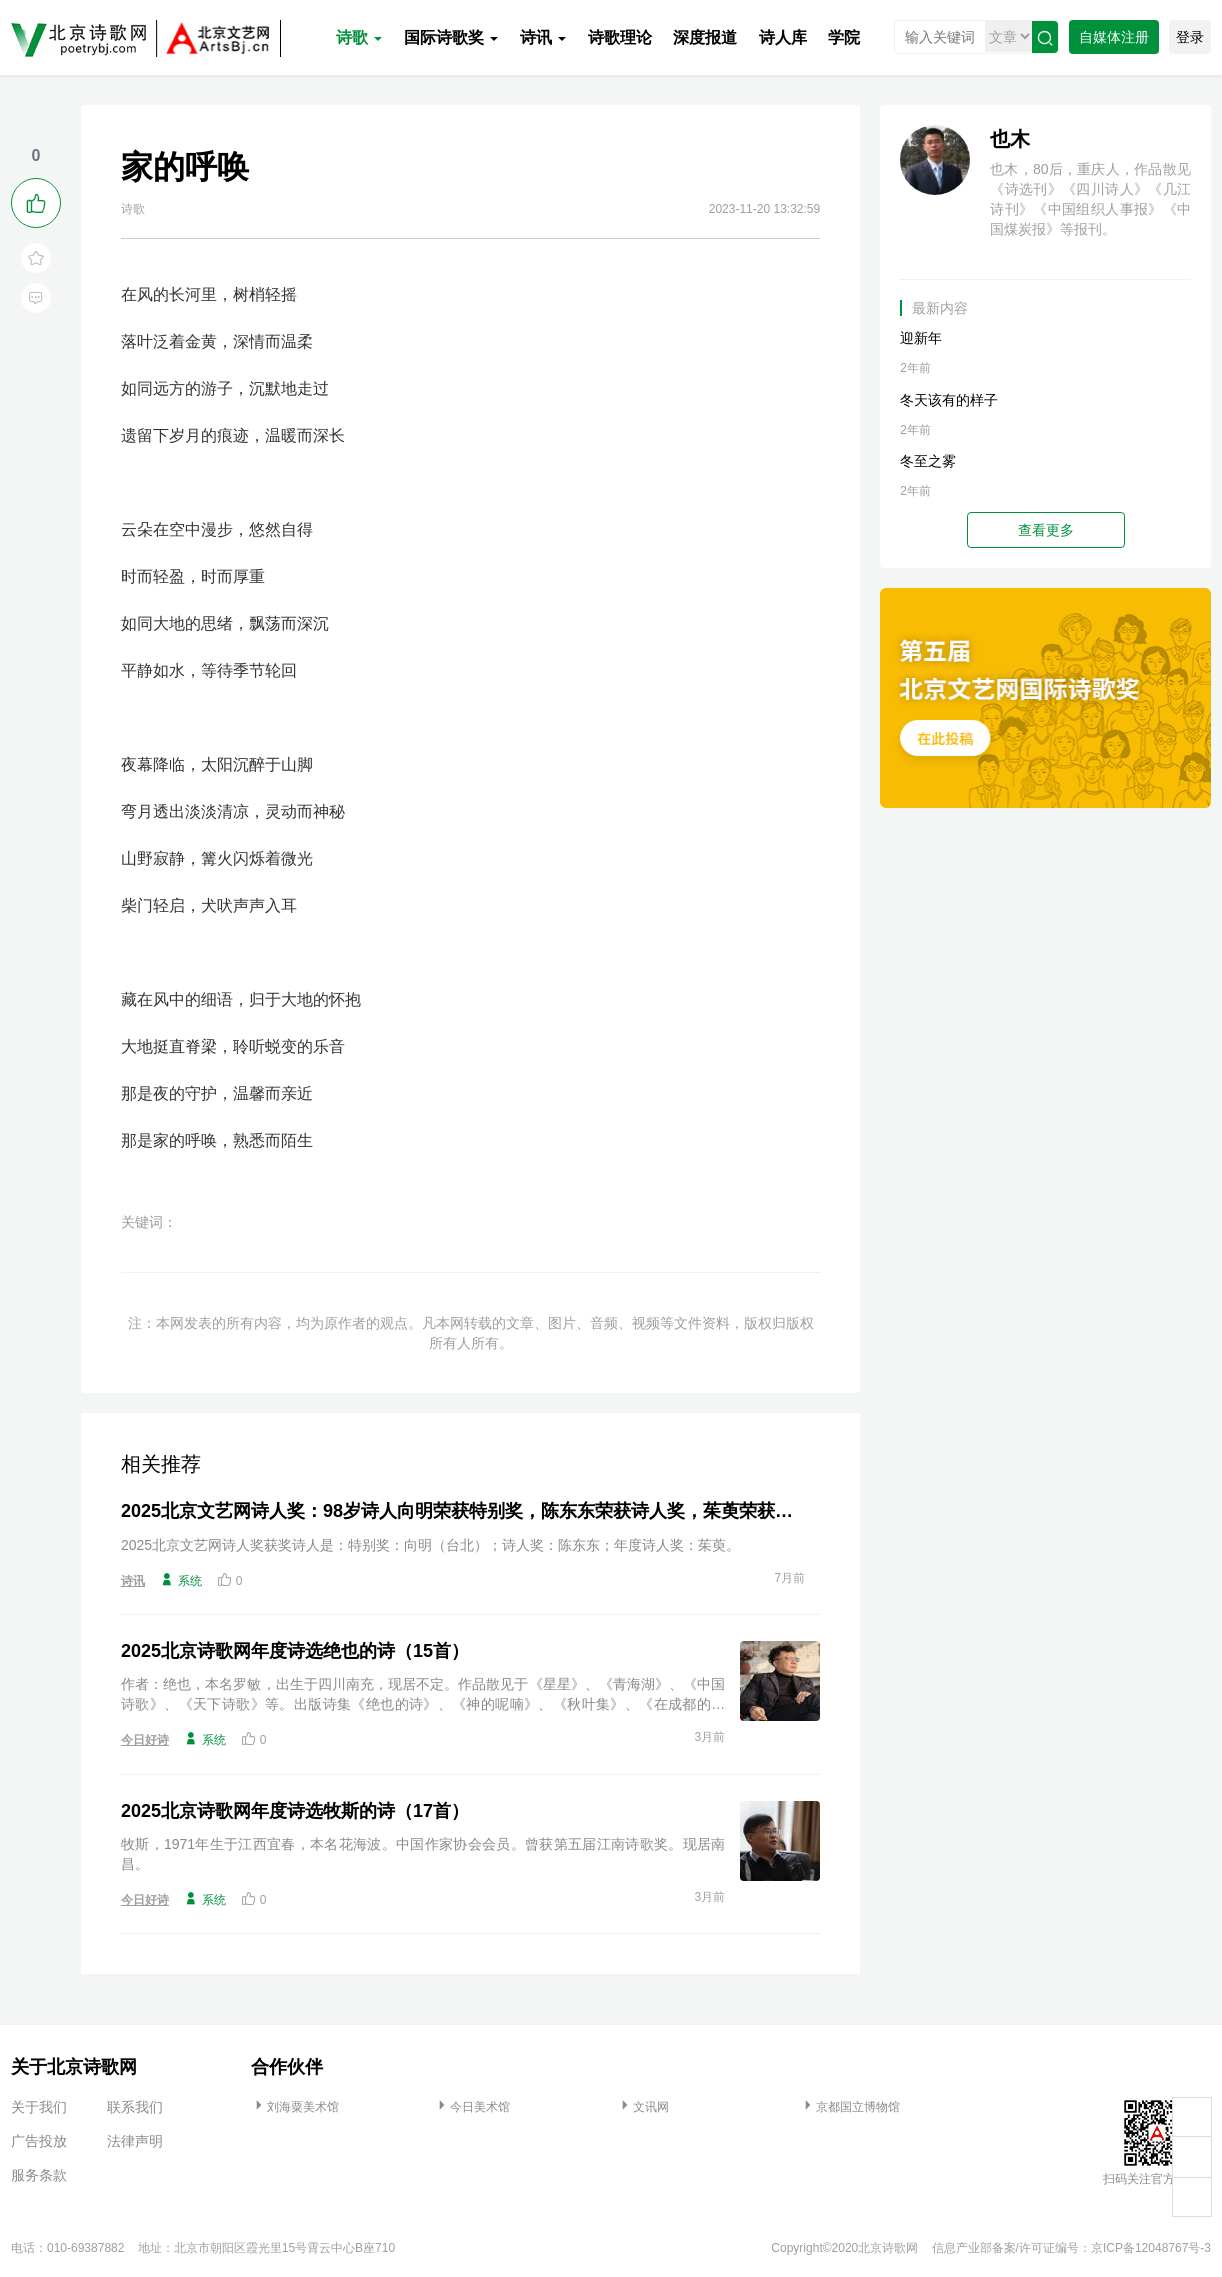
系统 (181, 1580)
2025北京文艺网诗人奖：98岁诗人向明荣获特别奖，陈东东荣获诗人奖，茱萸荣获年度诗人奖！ (463, 1511)
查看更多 (1046, 530)
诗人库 (783, 37)
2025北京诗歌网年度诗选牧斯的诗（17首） (295, 1811)
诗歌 (359, 37)
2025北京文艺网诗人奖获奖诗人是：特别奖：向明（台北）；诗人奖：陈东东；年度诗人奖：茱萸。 (430, 1545)
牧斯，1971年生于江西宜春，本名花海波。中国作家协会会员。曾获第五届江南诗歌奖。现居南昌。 (423, 1854)
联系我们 (135, 2107)
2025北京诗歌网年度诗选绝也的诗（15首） (295, 1651)
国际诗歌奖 (451, 37)
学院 (844, 37)
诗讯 (543, 37)
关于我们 (39, 2107)
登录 (1190, 37)
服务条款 (39, 2175)
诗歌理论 (620, 37)
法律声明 (135, 2141)
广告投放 (39, 2141)
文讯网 (643, 2107)
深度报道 (705, 37)
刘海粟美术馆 (295, 2107)
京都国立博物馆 (850, 2107)
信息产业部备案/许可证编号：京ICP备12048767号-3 (1071, 2248)
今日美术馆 (472, 2107)
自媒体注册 (1114, 37)
